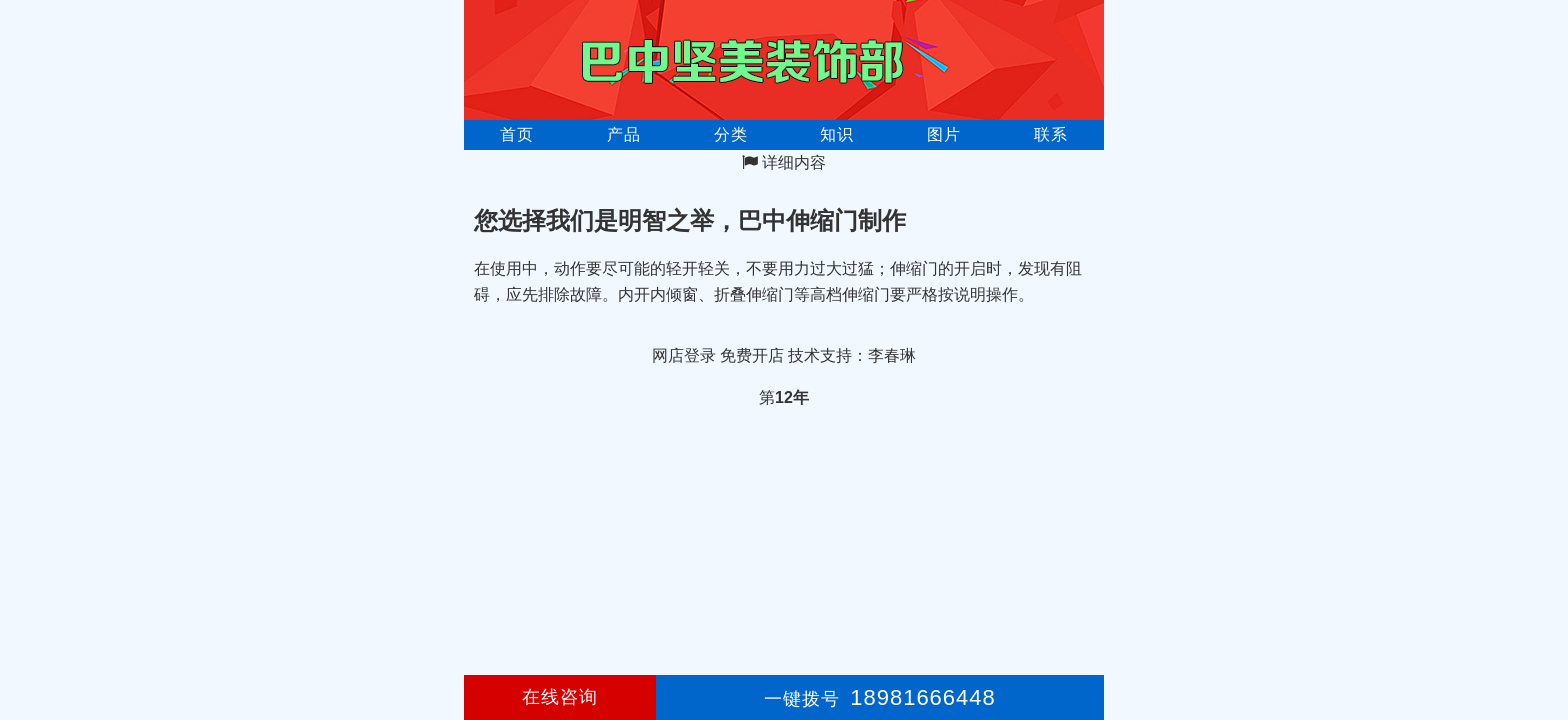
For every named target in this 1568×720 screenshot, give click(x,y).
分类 (731, 134)
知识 (837, 134)
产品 (624, 134)
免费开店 (752, 355)
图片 (944, 134)
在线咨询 (560, 697)
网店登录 (684, 355)
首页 (517, 134)
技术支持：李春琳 (852, 355)
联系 (1051, 134)
